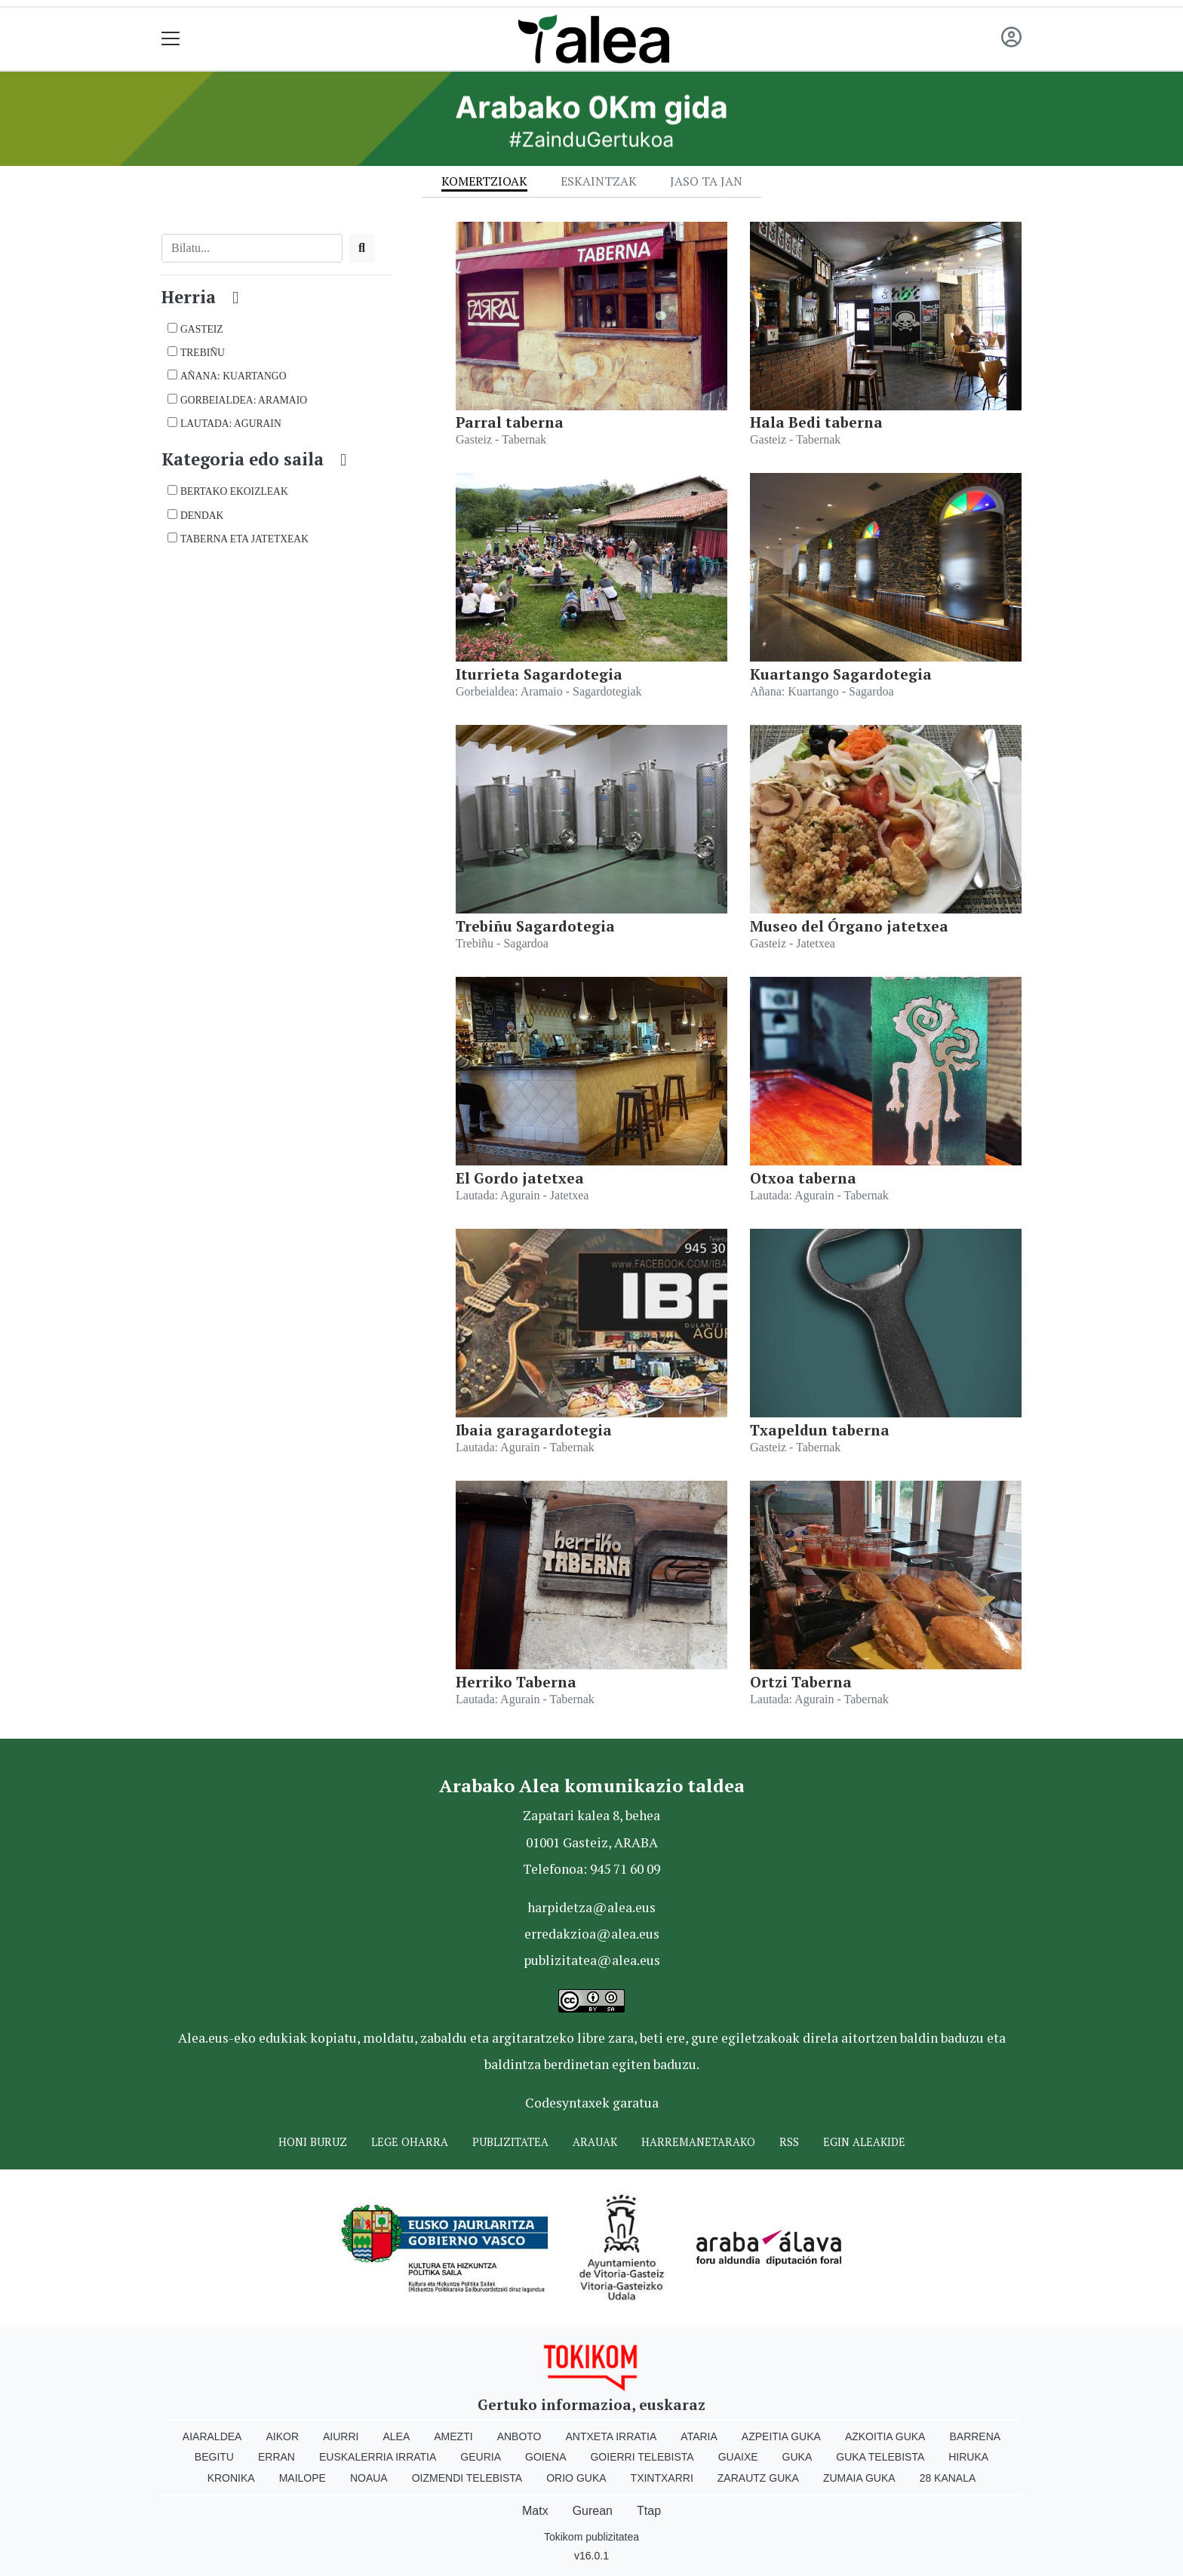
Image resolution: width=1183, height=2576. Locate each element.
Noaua (369, 2478)
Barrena (974, 2436)
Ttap (649, 2510)
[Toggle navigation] (171, 39)
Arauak (595, 2142)
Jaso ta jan (706, 181)
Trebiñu (202, 352)
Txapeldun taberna (820, 1429)
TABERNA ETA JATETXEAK (244, 539)
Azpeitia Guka (781, 2436)
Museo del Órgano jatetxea (849, 925)
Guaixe (738, 2457)
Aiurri (340, 2436)
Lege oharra (409, 2142)
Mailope (302, 2478)
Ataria (699, 2436)
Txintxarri (662, 2478)
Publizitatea (510, 2142)
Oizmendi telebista (467, 2478)
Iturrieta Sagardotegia (539, 674)
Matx (535, 2510)
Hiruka (968, 2457)
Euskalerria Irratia (377, 2457)
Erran (276, 2457)
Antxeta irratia (611, 2436)
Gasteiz (201, 329)
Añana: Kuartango (233, 376)
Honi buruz (312, 2142)
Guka (797, 2457)
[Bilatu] (252, 248)
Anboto (519, 2436)
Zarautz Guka (758, 2478)
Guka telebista (880, 2457)
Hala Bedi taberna (816, 422)
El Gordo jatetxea (520, 1177)
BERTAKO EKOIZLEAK (234, 491)
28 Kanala (948, 2478)
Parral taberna (510, 422)
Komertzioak (484, 181)
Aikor (282, 2436)
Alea (396, 2436)
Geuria (480, 2457)
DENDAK (201, 515)
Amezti (453, 2436)
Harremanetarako (698, 2142)
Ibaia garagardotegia (534, 1429)
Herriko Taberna (516, 1681)
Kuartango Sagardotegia (841, 674)
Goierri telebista (641, 2457)
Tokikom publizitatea (591, 2537)
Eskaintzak (599, 181)
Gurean (593, 2510)
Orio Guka (576, 2478)
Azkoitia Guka (885, 2436)
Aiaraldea (212, 2436)
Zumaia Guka (859, 2478)
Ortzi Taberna (801, 1681)
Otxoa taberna (803, 1177)
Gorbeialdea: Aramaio (243, 400)
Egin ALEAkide (864, 2142)
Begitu (214, 2457)
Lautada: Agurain (230, 423)
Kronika (231, 2478)
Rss (789, 2142)
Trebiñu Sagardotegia (535, 925)
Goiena (545, 2457)
